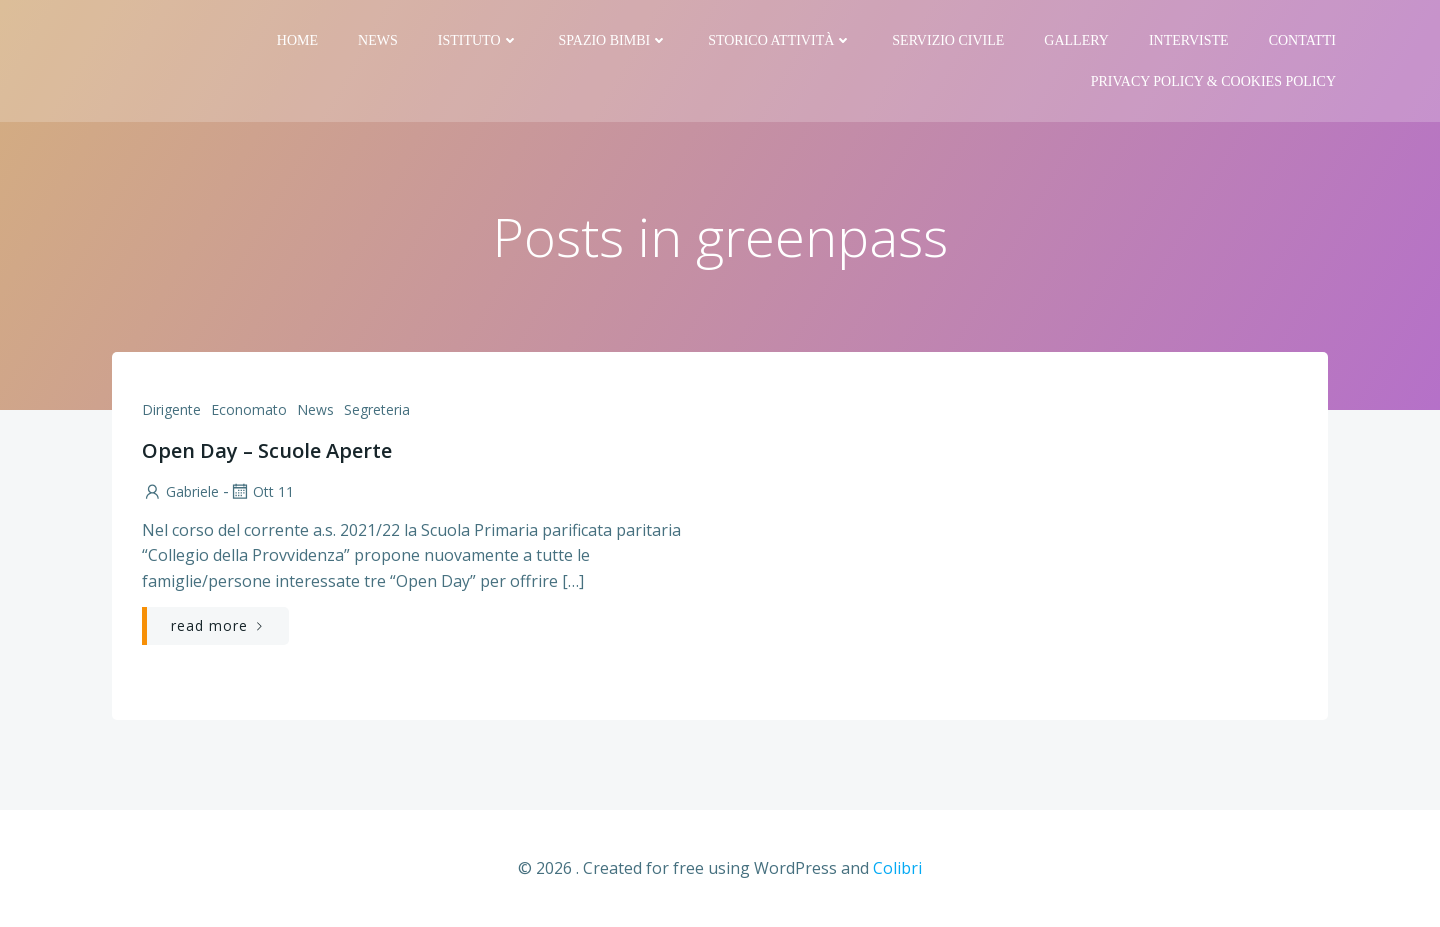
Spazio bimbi (614, 40)
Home (297, 40)
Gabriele (180, 491)
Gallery (1076, 40)
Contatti (1302, 40)
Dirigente (171, 409)
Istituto (478, 40)
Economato (249, 409)
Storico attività (780, 40)
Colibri (897, 868)
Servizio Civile (948, 40)
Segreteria (377, 409)
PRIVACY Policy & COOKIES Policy (1213, 81)
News (378, 40)
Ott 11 (261, 491)
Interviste (1189, 40)
